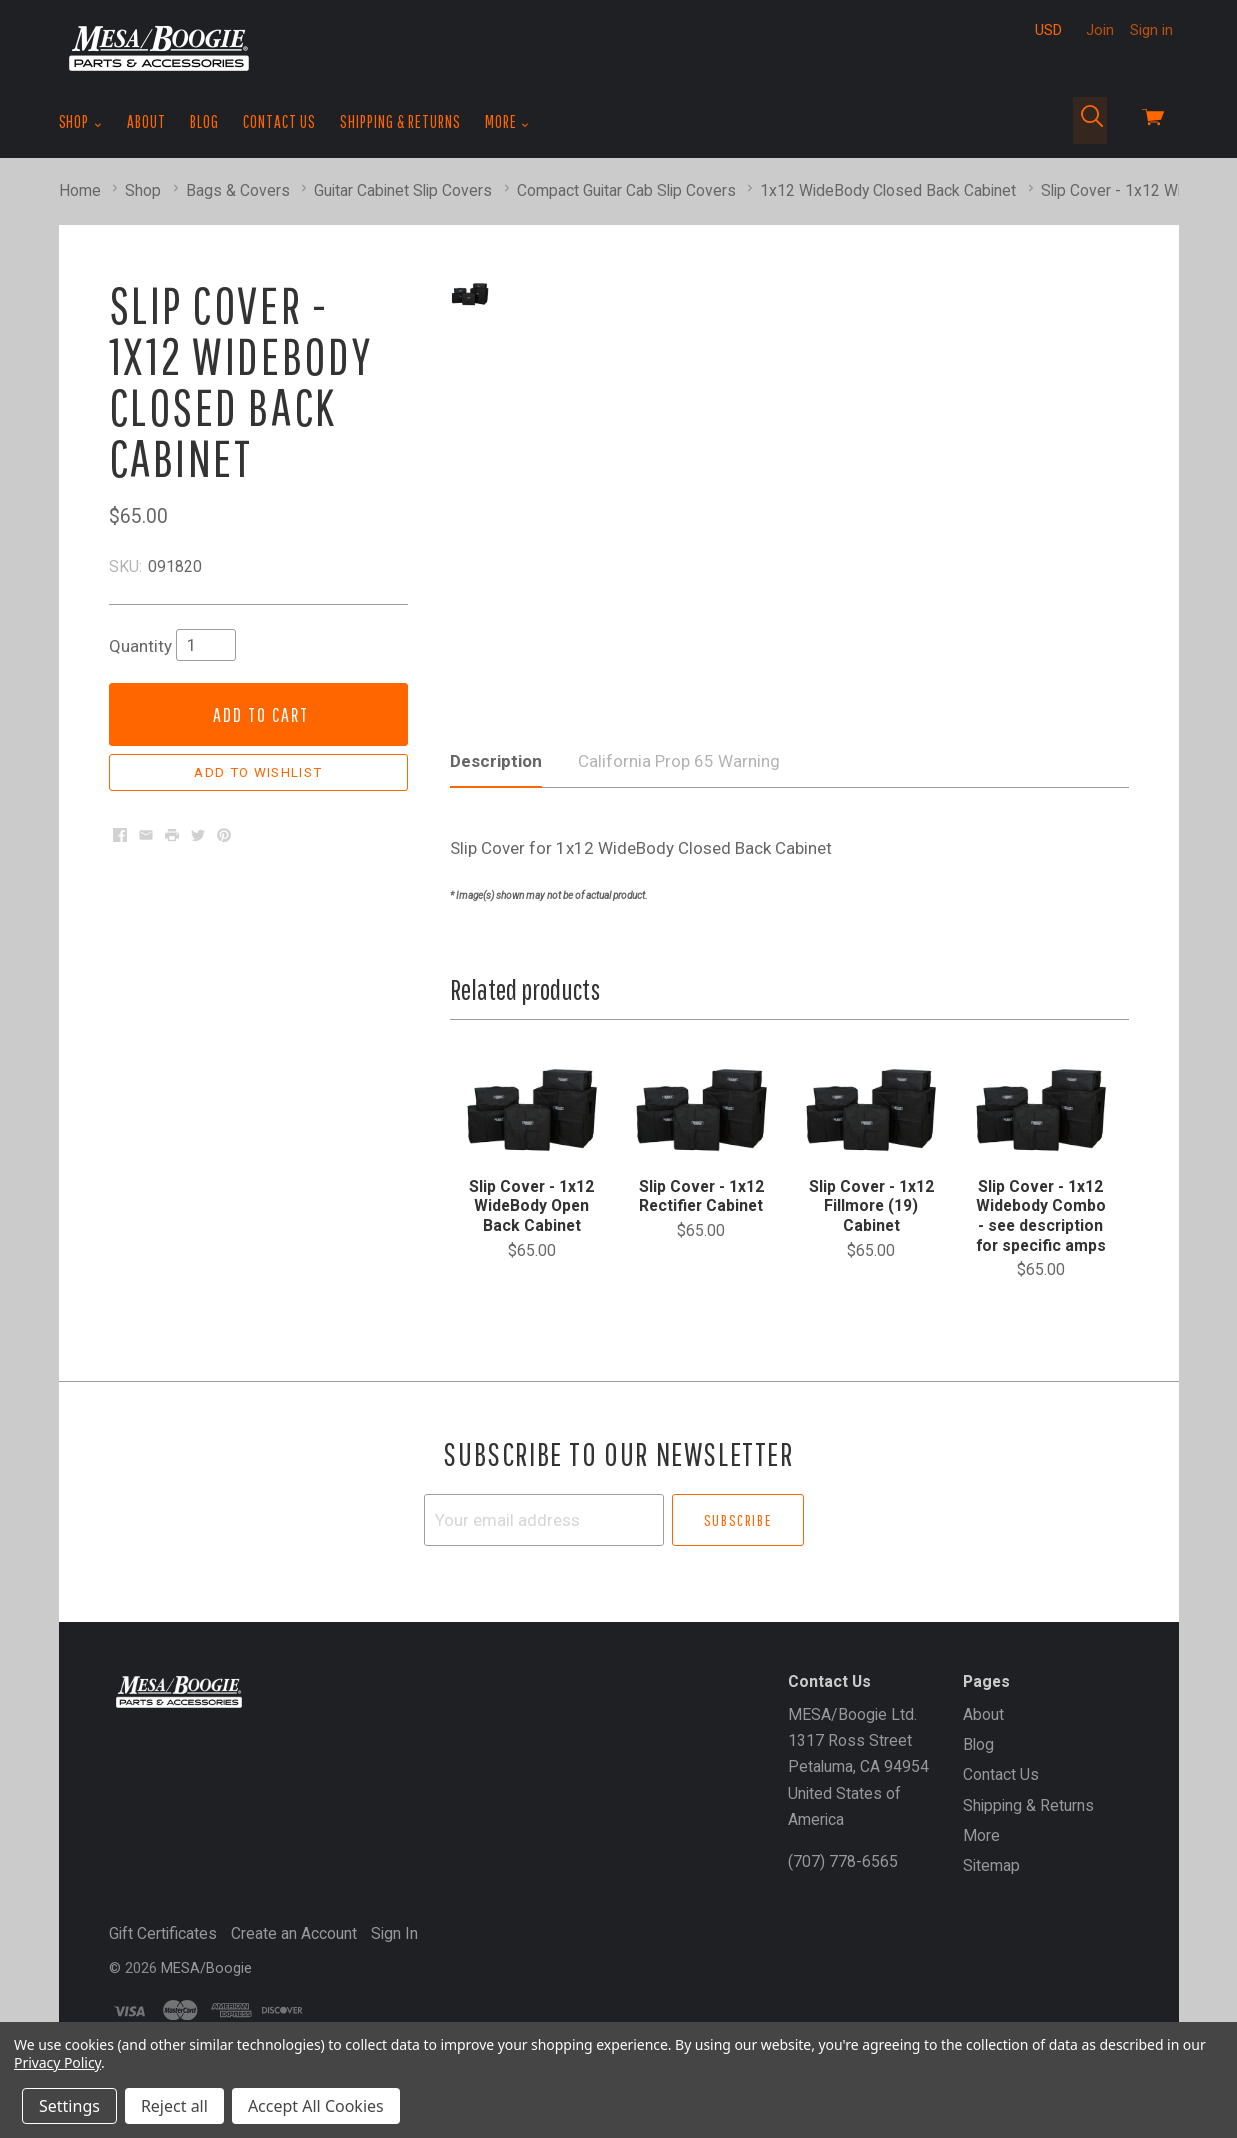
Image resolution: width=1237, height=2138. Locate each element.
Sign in (1151, 30)
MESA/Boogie (206, 1998)
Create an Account (294, 1963)
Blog (204, 121)
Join (1100, 30)
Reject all (174, 2106)
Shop (81, 122)
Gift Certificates (163, 1963)
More (507, 122)
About (146, 121)
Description (496, 791)
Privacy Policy (57, 2062)
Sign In (394, 1963)
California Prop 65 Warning (679, 791)
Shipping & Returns (400, 121)
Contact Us (279, 121)
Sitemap (991, 1895)
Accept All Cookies (316, 2106)
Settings (69, 2106)
